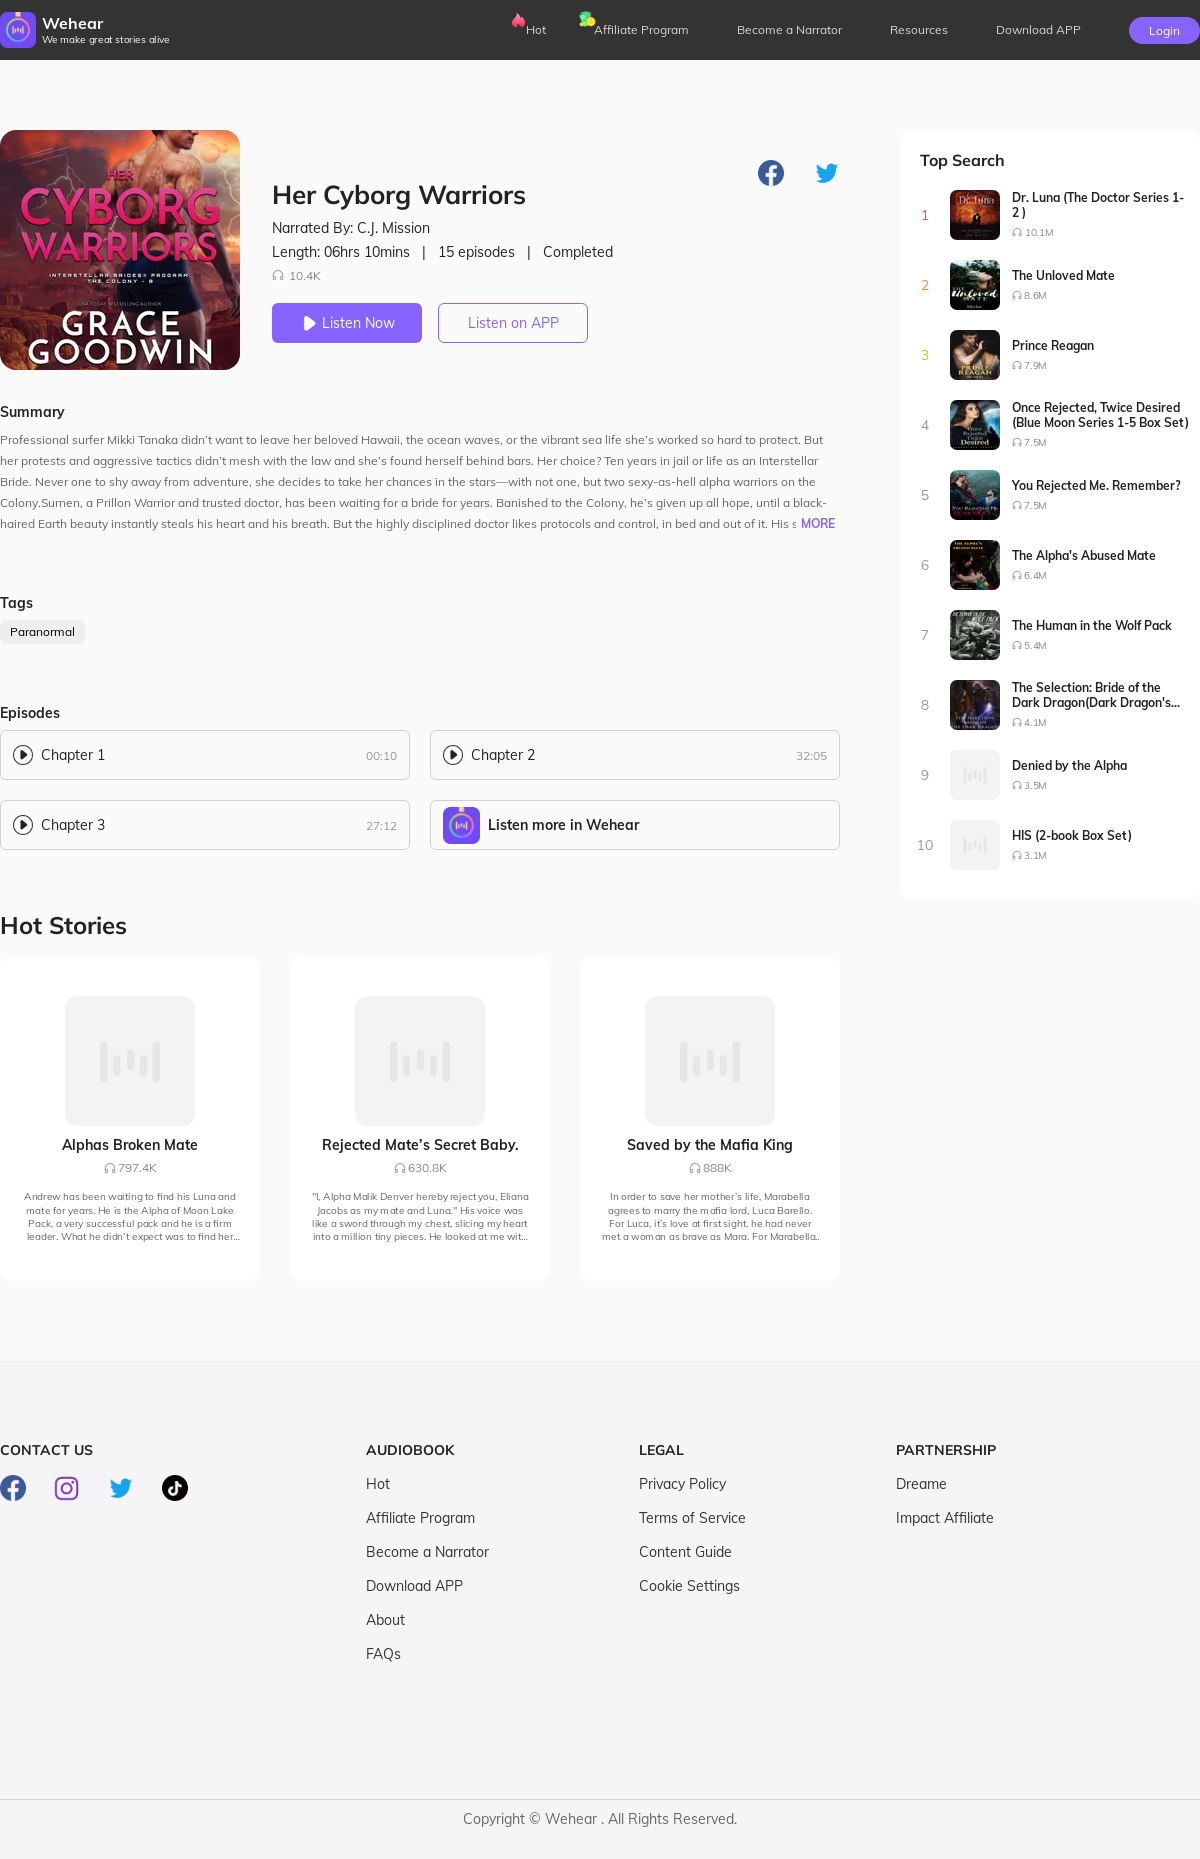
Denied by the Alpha (1069, 765)
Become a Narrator (789, 29)
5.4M (1035, 645)
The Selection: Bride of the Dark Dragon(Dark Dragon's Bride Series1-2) (1091, 695)
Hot (536, 29)
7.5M (1035, 442)
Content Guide (685, 1552)
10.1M (1039, 232)
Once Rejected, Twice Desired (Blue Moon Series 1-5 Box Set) (1100, 415)
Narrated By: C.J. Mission (351, 228)
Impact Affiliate (945, 1518)
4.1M (1035, 722)
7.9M (1035, 365)
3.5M (1035, 785)
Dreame (921, 1484)
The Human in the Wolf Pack (1092, 625)
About (385, 1620)
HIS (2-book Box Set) (1072, 835)
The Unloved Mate (1063, 275)
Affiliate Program (641, 29)
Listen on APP (513, 323)
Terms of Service (692, 1518)
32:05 (811, 755)
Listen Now (347, 323)
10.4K (296, 275)
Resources (919, 29)
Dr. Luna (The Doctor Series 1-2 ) (1098, 205)
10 (925, 845)
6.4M (1035, 575)
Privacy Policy (682, 1484)
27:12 (381, 825)
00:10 (381, 755)
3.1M (1035, 855)
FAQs (383, 1654)
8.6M (1035, 295)
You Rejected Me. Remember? (1096, 485)
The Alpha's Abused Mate (1084, 555)
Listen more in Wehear (563, 825)
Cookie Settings (689, 1586)
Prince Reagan (1053, 345)
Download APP (414, 1586)
